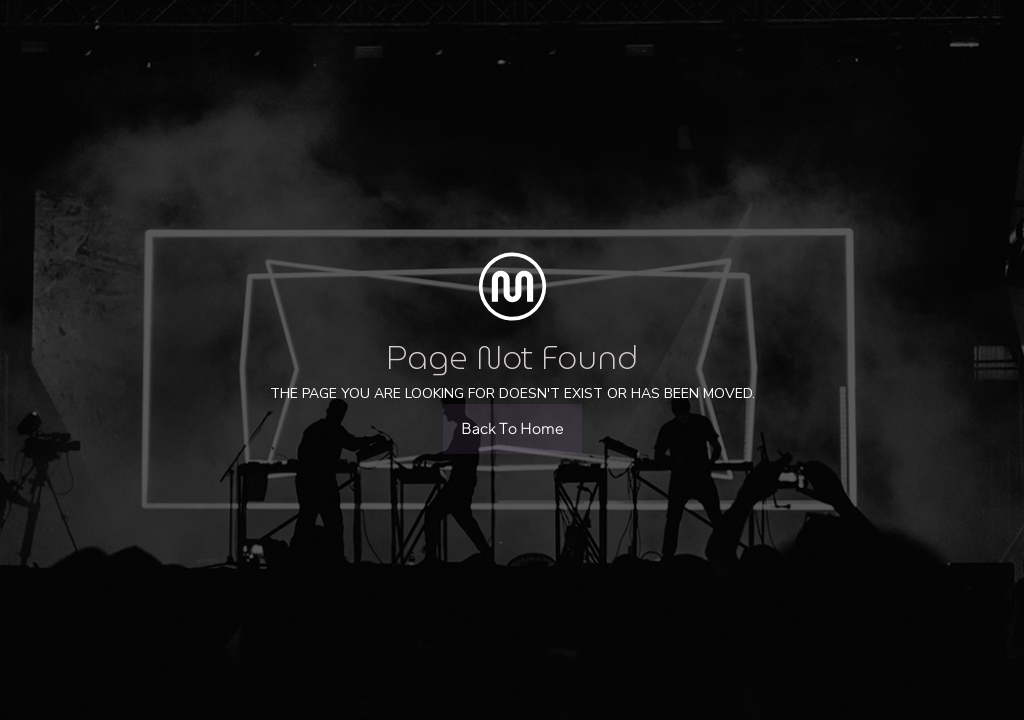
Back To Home (512, 428)
